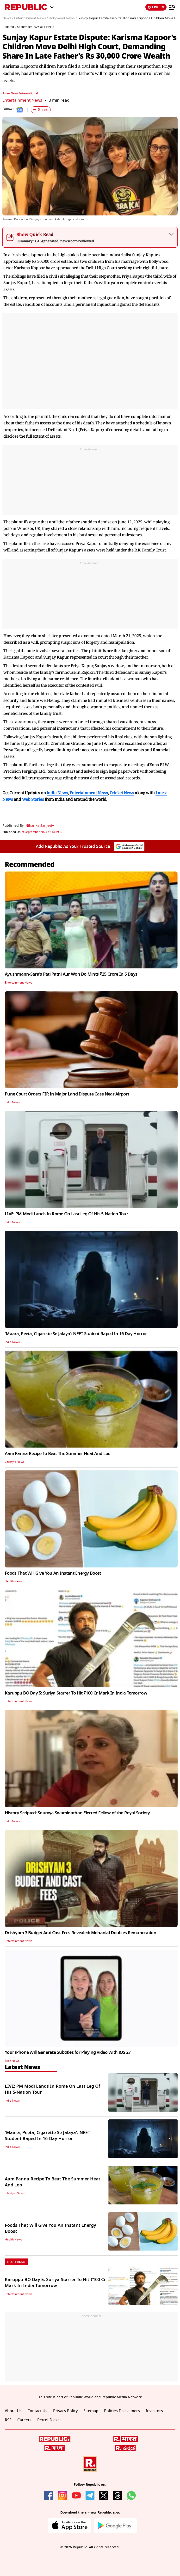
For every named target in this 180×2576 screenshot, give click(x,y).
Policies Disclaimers (122, 2411)
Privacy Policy (65, 2411)
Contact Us (37, 2411)
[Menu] (172, 7)
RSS (8, 2420)
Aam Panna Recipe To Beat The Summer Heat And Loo (57, 1453)
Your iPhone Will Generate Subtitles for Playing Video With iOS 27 (67, 2052)
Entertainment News (22, 100)
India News (12, 1102)
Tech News (12, 2060)
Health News (13, 1581)
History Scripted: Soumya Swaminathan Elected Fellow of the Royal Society (77, 1813)
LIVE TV (156, 7)
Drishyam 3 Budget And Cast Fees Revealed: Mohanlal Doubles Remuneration (80, 1933)
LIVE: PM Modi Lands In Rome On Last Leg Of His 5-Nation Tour (66, 1214)
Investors (154, 2411)
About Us (13, 2411)
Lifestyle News (15, 1461)
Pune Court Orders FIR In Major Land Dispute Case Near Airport (67, 1094)
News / (7, 18)
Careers (24, 2420)
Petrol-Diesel (49, 2420)
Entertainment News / (31, 18)
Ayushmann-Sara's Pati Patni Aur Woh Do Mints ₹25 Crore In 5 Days (71, 974)
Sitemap (90, 2411)
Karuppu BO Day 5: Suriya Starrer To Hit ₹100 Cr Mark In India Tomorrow (76, 1693)
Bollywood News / (63, 18)
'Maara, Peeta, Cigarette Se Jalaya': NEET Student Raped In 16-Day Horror (76, 1334)
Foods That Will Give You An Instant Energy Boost (53, 1573)
